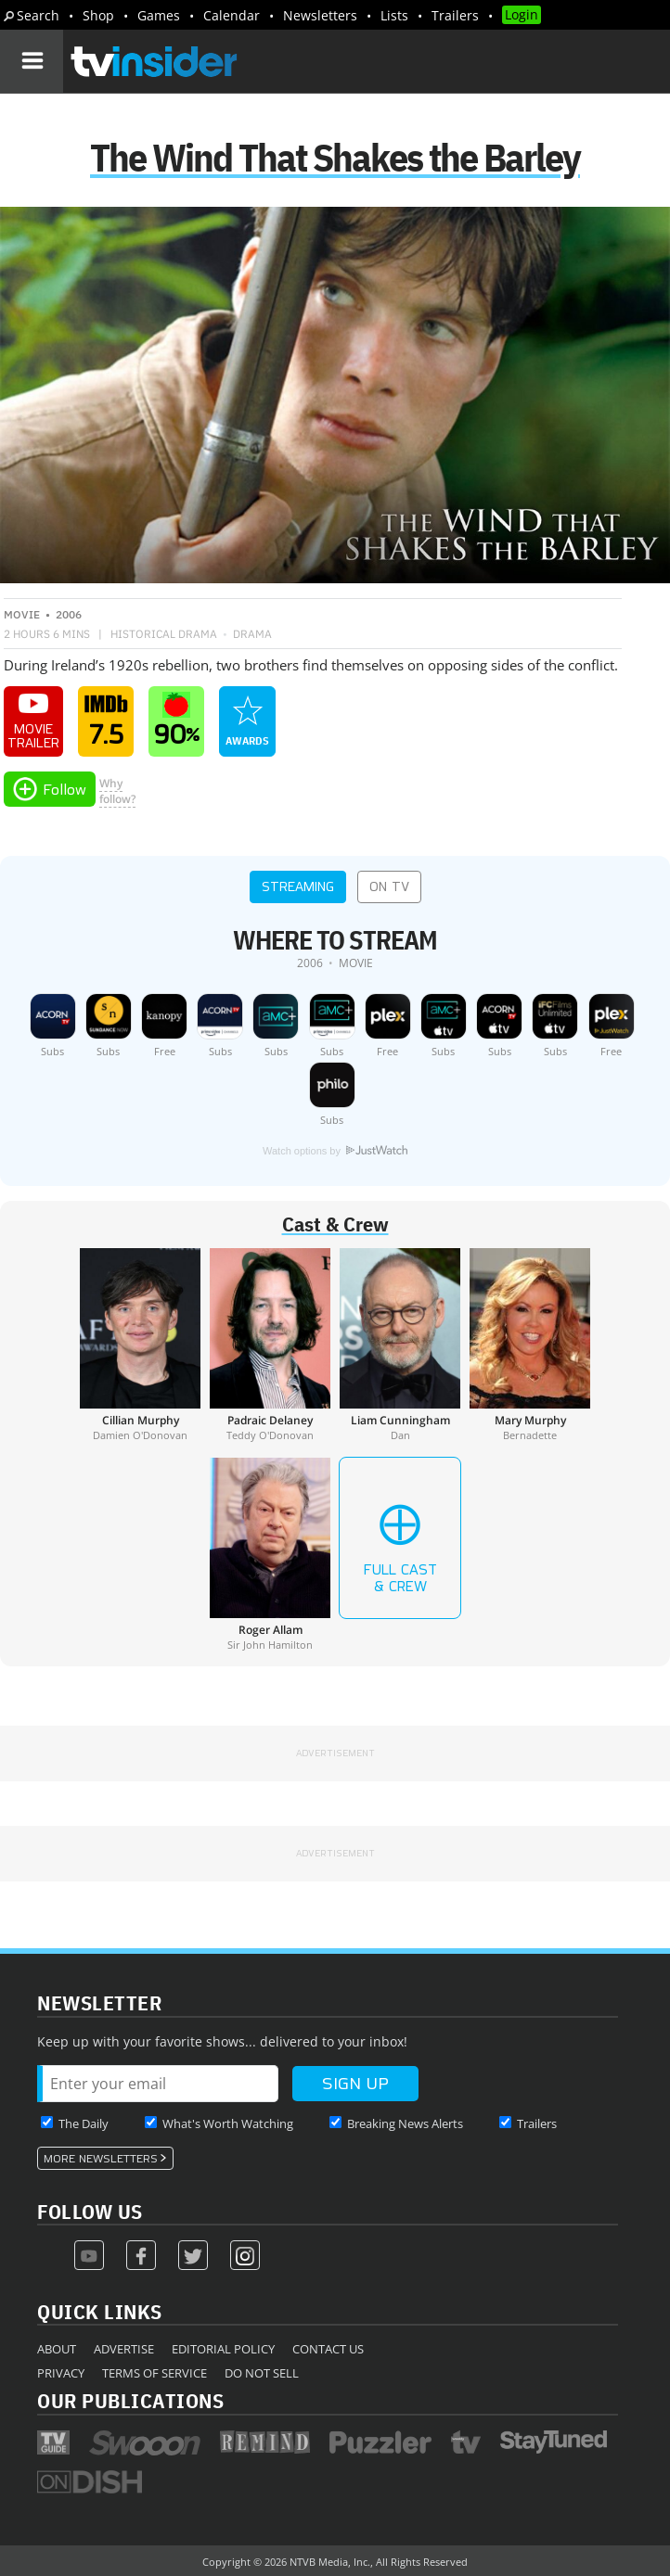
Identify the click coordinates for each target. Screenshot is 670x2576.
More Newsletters (101, 2158)
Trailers (455, 15)
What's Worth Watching (227, 2123)
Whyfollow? (117, 791)
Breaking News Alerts (405, 2123)
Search (38, 15)
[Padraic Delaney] (270, 1344)
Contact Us (328, 2348)
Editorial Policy (223, 2348)
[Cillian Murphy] (140, 1344)
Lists (394, 15)
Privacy (60, 2373)
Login (521, 14)
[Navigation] (31, 61)
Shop (98, 15)
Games (158, 15)
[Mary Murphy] (530, 1344)
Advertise (124, 2348)
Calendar (231, 15)
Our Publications (130, 2400)
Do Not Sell (262, 2373)
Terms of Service (154, 2373)
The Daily (83, 2123)
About (56, 2348)
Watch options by (335, 1150)
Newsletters (320, 15)
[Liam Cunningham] (400, 1344)
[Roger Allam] (270, 1554)
